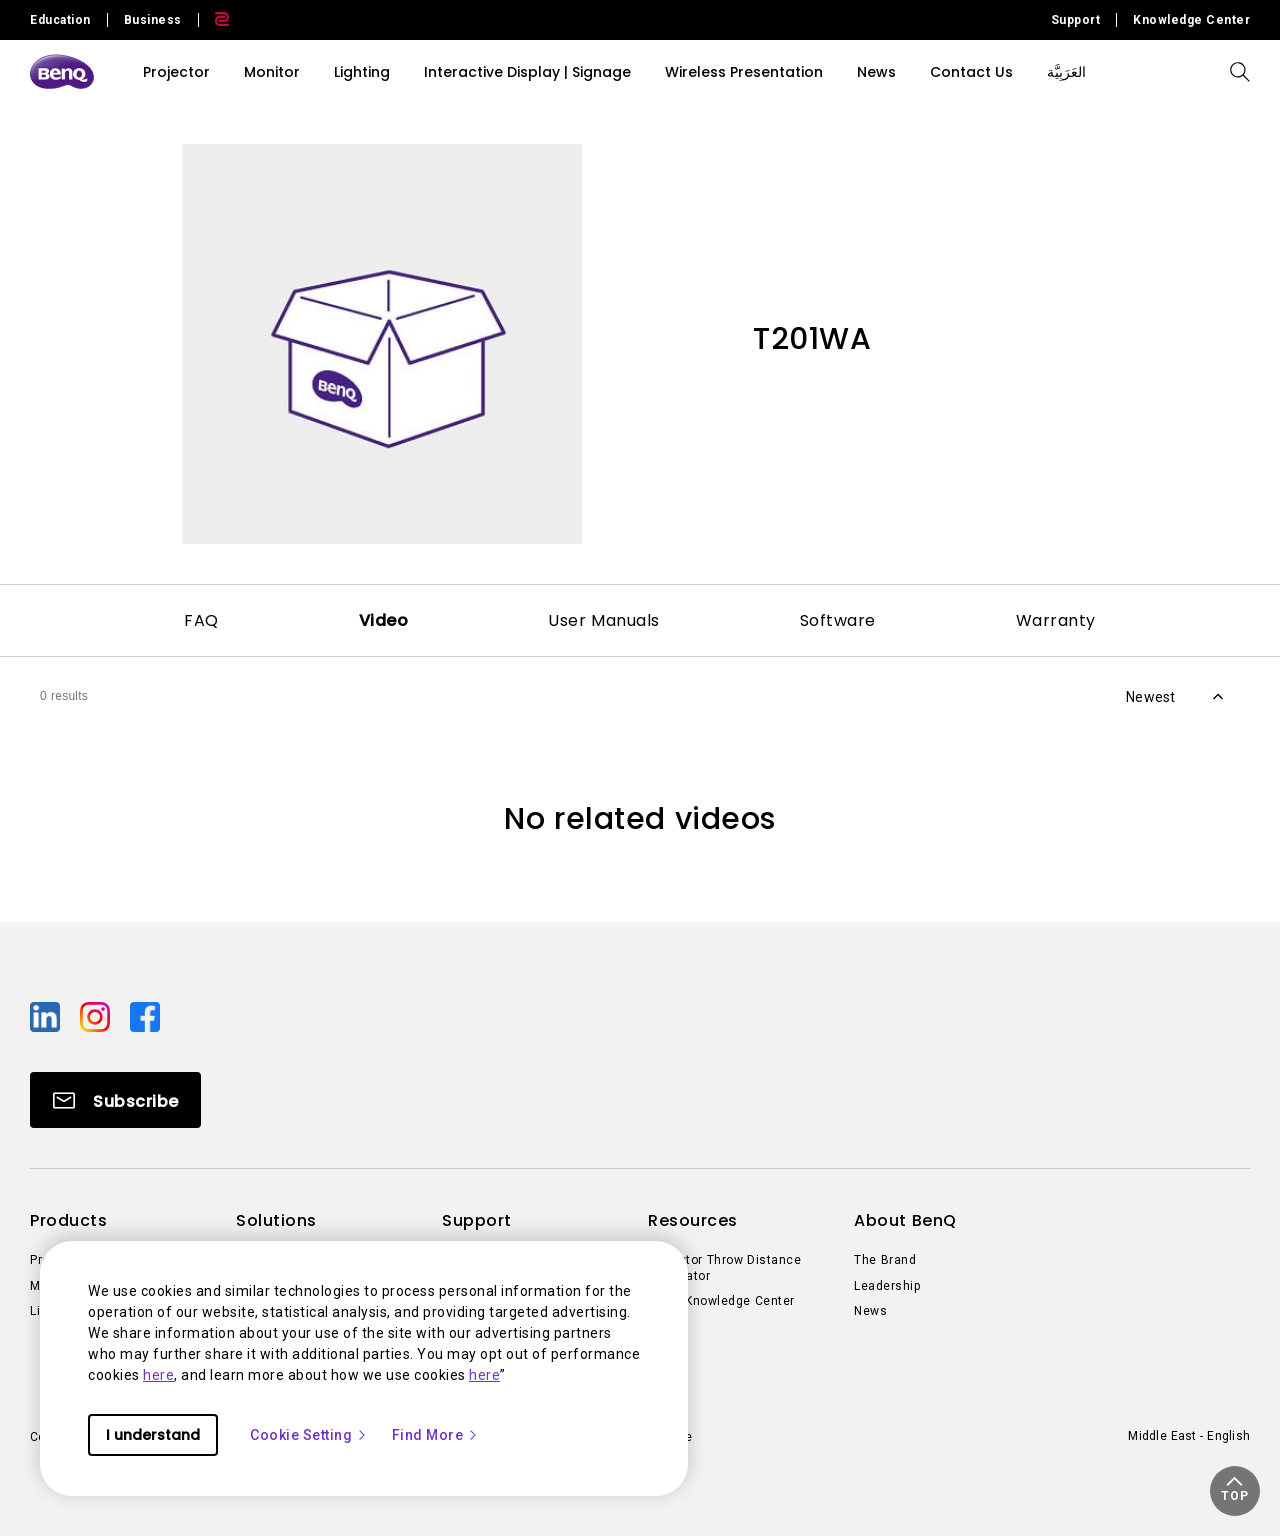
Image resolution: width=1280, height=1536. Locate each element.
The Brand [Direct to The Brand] (885, 1260)
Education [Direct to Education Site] (60, 20)
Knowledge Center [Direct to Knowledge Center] (1191, 20)
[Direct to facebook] (145, 1016)
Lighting (362, 72)
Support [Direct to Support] (1076, 20)
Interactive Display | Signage (527, 72)
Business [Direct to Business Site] (153, 20)
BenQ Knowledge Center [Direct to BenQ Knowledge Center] (721, 1301)
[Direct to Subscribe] (115, 1100)
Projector (176, 72)
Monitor (272, 72)
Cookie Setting (309, 1435)
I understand (153, 1435)
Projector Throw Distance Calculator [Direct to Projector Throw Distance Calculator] (724, 1268)
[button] (1235, 1491)
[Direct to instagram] (97, 1016)
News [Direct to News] (870, 1311)
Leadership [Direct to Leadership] (887, 1286)
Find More (436, 1435)
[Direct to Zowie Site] (214, 20)
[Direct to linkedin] (47, 1016)
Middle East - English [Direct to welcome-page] (1189, 1436)
